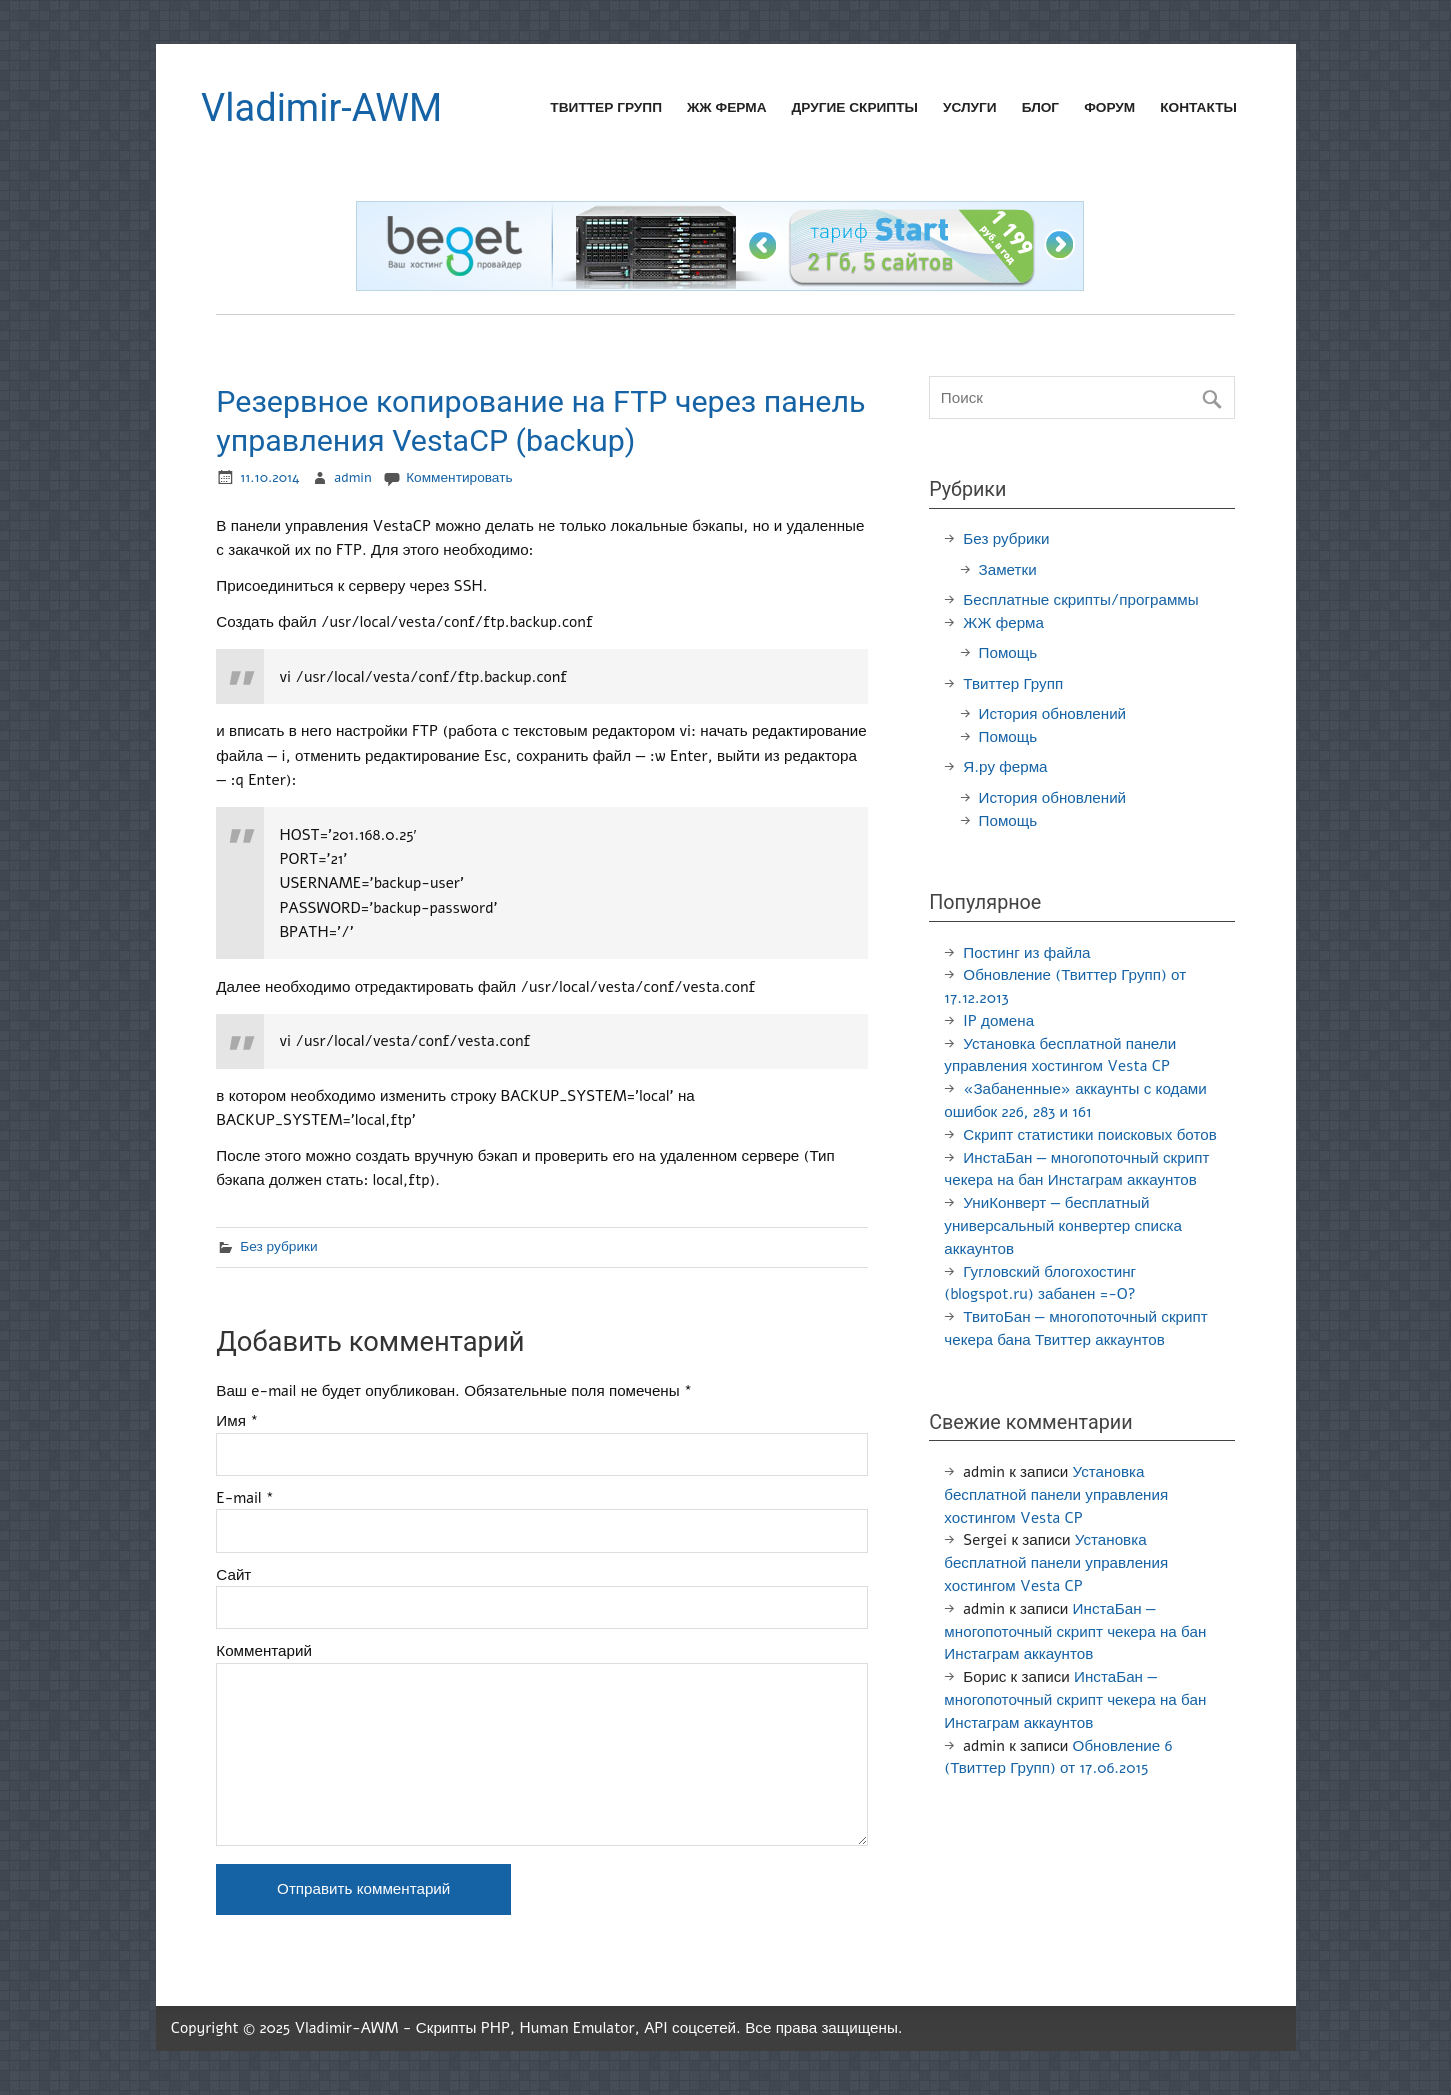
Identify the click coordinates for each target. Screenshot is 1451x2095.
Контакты (1198, 107)
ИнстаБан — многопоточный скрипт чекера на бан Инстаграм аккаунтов (1075, 1632)
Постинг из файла (1026, 953)
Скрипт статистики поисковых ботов (1089, 1135)
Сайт (233, 1575)
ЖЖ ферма (727, 107)
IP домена (998, 1021)
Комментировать (459, 477)
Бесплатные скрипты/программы (1080, 600)
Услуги (970, 107)
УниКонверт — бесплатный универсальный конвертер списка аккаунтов (1063, 1226)
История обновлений (1053, 714)
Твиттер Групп (606, 107)
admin (352, 477)
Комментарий (264, 1651)
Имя (237, 1421)
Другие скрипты (855, 107)
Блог (1040, 107)
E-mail (245, 1498)
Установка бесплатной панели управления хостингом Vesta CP (1056, 1495)
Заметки (1008, 570)
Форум (1109, 107)
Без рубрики (279, 1246)
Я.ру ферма (1005, 767)
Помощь (1008, 653)
